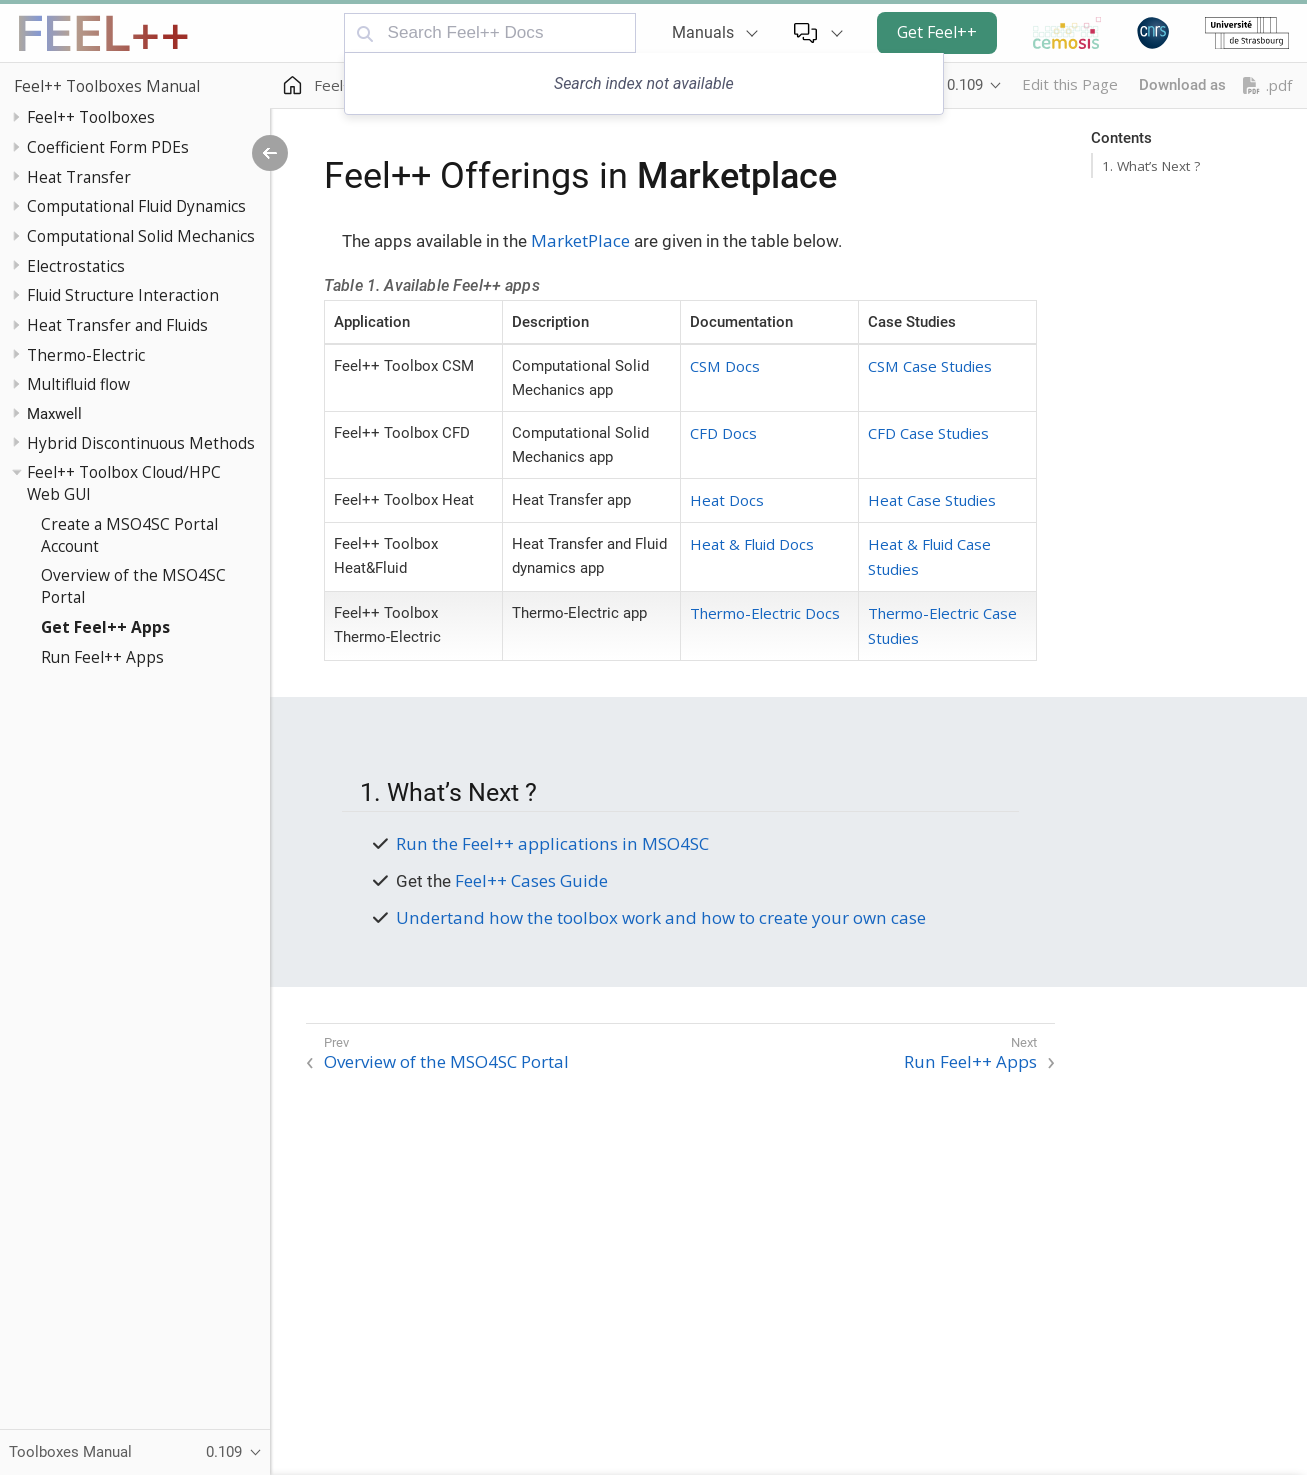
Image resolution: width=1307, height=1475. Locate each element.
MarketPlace (580, 240)
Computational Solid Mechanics (141, 236)
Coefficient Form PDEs (108, 147)
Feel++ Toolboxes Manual (107, 86)
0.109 (965, 85)
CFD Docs (723, 433)
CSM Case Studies (930, 366)
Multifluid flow (78, 384)
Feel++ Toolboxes (91, 117)
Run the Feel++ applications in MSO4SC (552, 843)
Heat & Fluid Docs (752, 544)
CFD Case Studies (928, 433)
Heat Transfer (79, 177)
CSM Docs (725, 366)
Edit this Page (1070, 84)
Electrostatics (76, 266)
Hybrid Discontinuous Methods (141, 443)
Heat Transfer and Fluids (117, 325)
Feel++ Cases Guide (531, 880)
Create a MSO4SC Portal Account (129, 535)
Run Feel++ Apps (102, 657)
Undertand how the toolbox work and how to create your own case (661, 917)
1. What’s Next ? (1151, 166)
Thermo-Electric (86, 355)
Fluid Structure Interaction (123, 295)
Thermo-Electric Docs (765, 613)
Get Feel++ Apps (105, 627)
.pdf (1267, 85)
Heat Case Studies (932, 500)
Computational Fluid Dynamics (136, 206)
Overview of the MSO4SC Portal (133, 586)
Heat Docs (727, 500)
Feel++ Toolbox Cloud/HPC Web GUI (124, 483)
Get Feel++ (937, 32)
